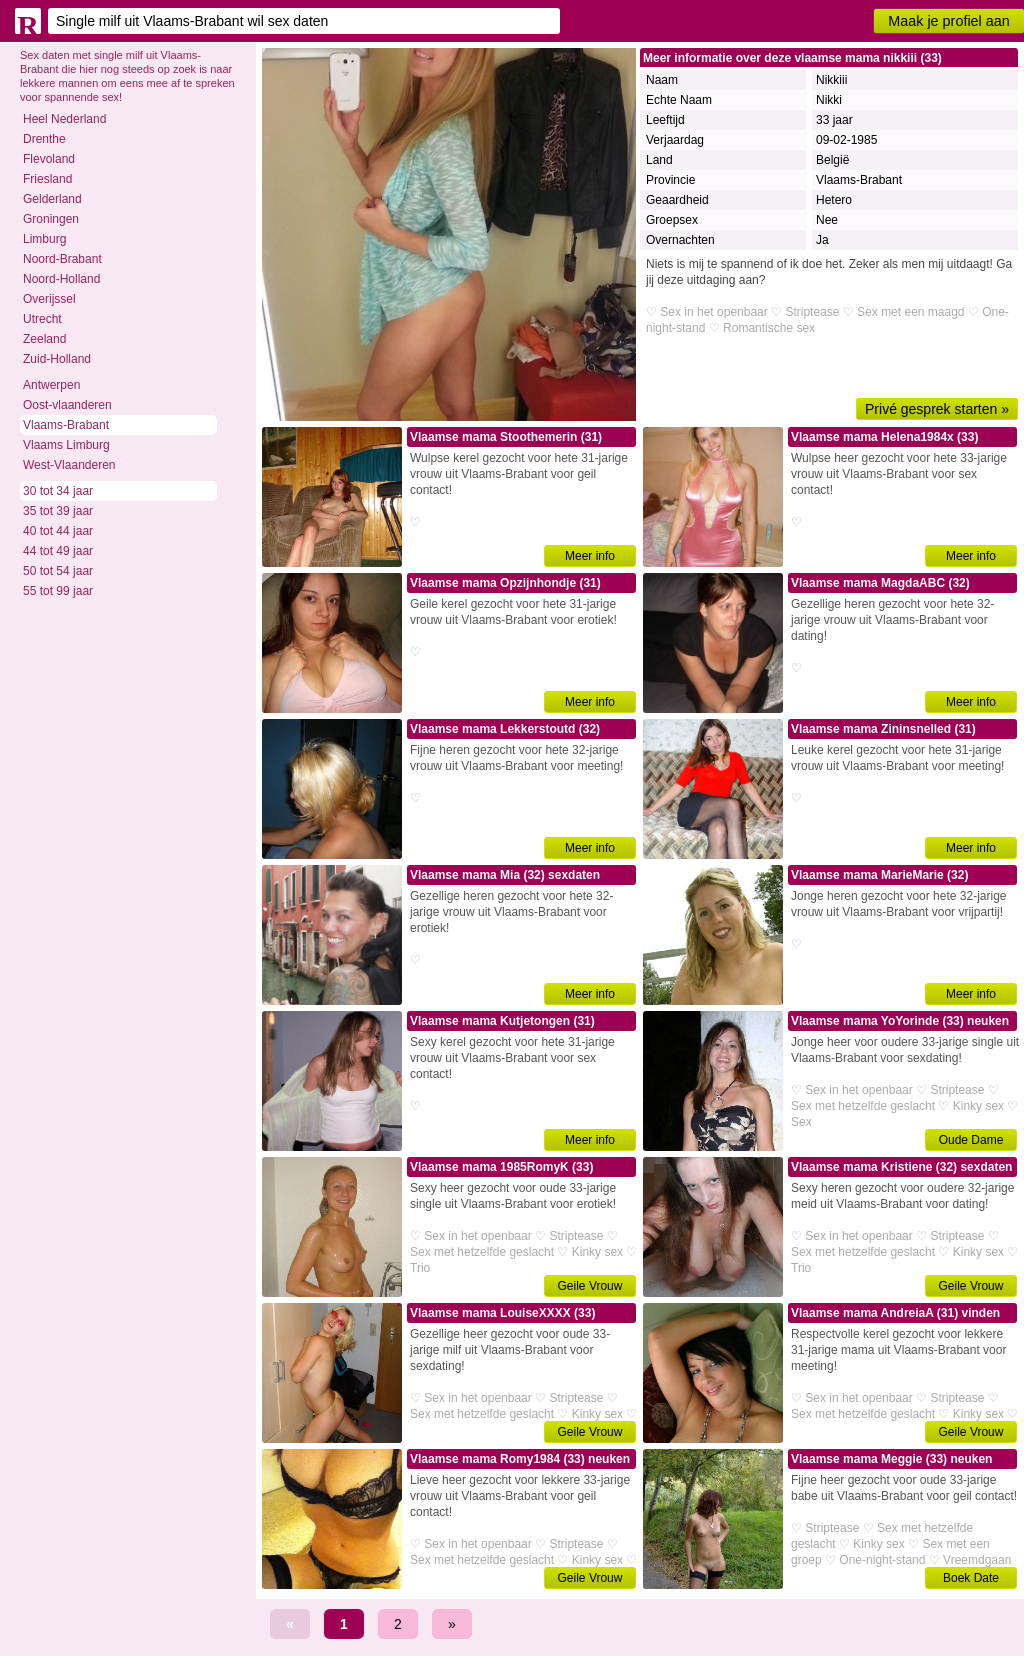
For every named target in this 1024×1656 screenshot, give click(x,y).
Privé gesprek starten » (937, 409)
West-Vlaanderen (69, 465)
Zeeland (44, 339)
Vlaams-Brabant (66, 425)
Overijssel (49, 299)
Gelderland (52, 199)
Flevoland (49, 159)
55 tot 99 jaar (58, 591)
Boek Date (971, 1578)
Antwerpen (51, 385)
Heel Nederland (64, 119)
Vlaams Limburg (66, 445)
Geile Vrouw (590, 1286)
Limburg (44, 239)
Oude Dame (971, 1140)
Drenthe (44, 139)
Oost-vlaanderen (67, 405)
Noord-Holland (61, 279)
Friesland (47, 179)
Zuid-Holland (57, 359)
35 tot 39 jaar (58, 511)
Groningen (51, 219)
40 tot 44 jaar (58, 531)
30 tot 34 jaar (58, 491)
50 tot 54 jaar (58, 571)
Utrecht (42, 319)
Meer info (590, 556)
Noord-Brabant (62, 259)
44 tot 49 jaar (58, 551)
